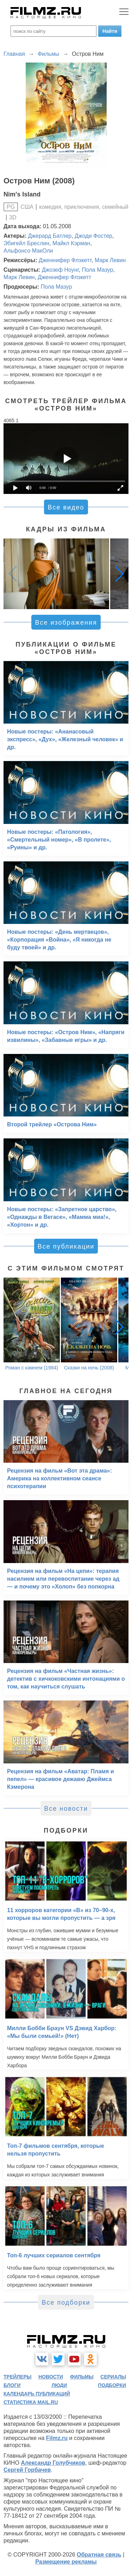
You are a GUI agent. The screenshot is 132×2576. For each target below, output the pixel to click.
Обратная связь (99, 2555)
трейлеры (18, 2377)
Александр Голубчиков (53, 2463)
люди (59, 2385)
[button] (119, 574)
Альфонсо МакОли (28, 251)
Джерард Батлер (50, 236)
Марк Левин (110, 260)
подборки (112, 2385)
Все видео (66, 507)
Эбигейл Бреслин (26, 243)
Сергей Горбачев (27, 2470)
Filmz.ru (57, 2438)
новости (50, 2377)
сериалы (113, 2377)
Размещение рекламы (66, 2562)
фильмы (82, 2377)
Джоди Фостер (93, 236)
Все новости (66, 1808)
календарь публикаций (37, 2394)
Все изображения (66, 622)
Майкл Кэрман (71, 243)
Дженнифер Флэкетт (65, 260)
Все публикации (66, 1246)
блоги (12, 2385)
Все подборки (66, 2302)
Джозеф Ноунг (60, 270)
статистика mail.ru (31, 2402)
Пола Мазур (97, 270)
